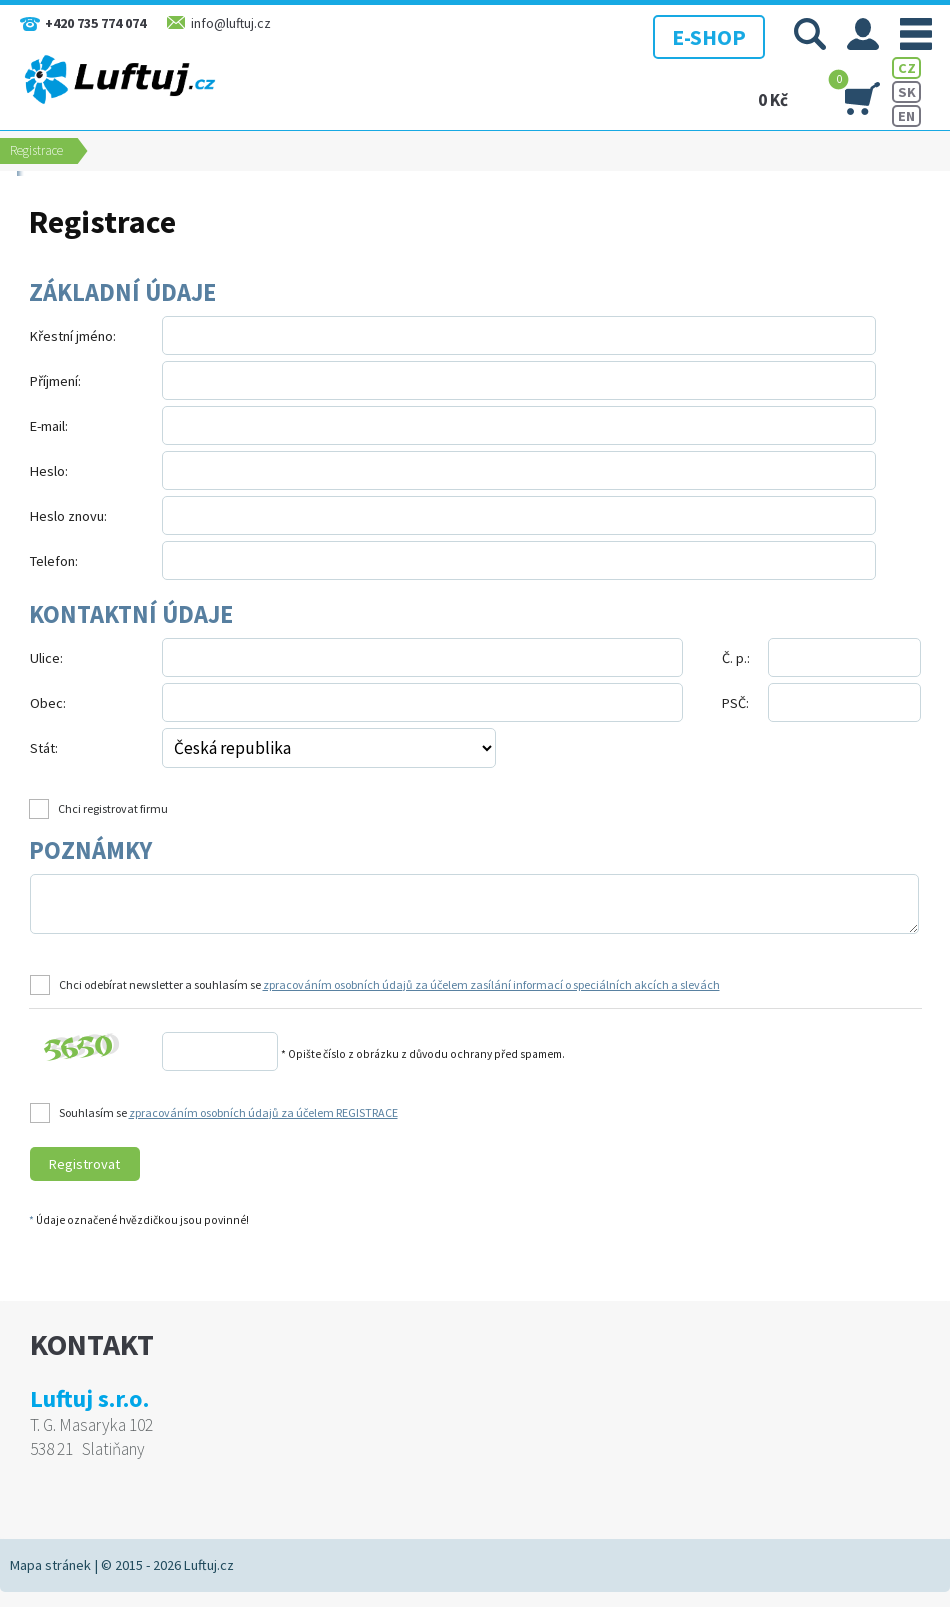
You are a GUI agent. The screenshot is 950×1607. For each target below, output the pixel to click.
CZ (907, 68)
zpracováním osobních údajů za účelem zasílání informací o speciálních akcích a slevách (491, 984)
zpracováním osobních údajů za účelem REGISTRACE (263, 1112)
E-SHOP (704, 35)
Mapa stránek (50, 1565)
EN (906, 116)
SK (907, 92)
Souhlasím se (228, 1112)
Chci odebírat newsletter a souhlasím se (389, 984)
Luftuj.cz (209, 1565)
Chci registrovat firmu (113, 808)
